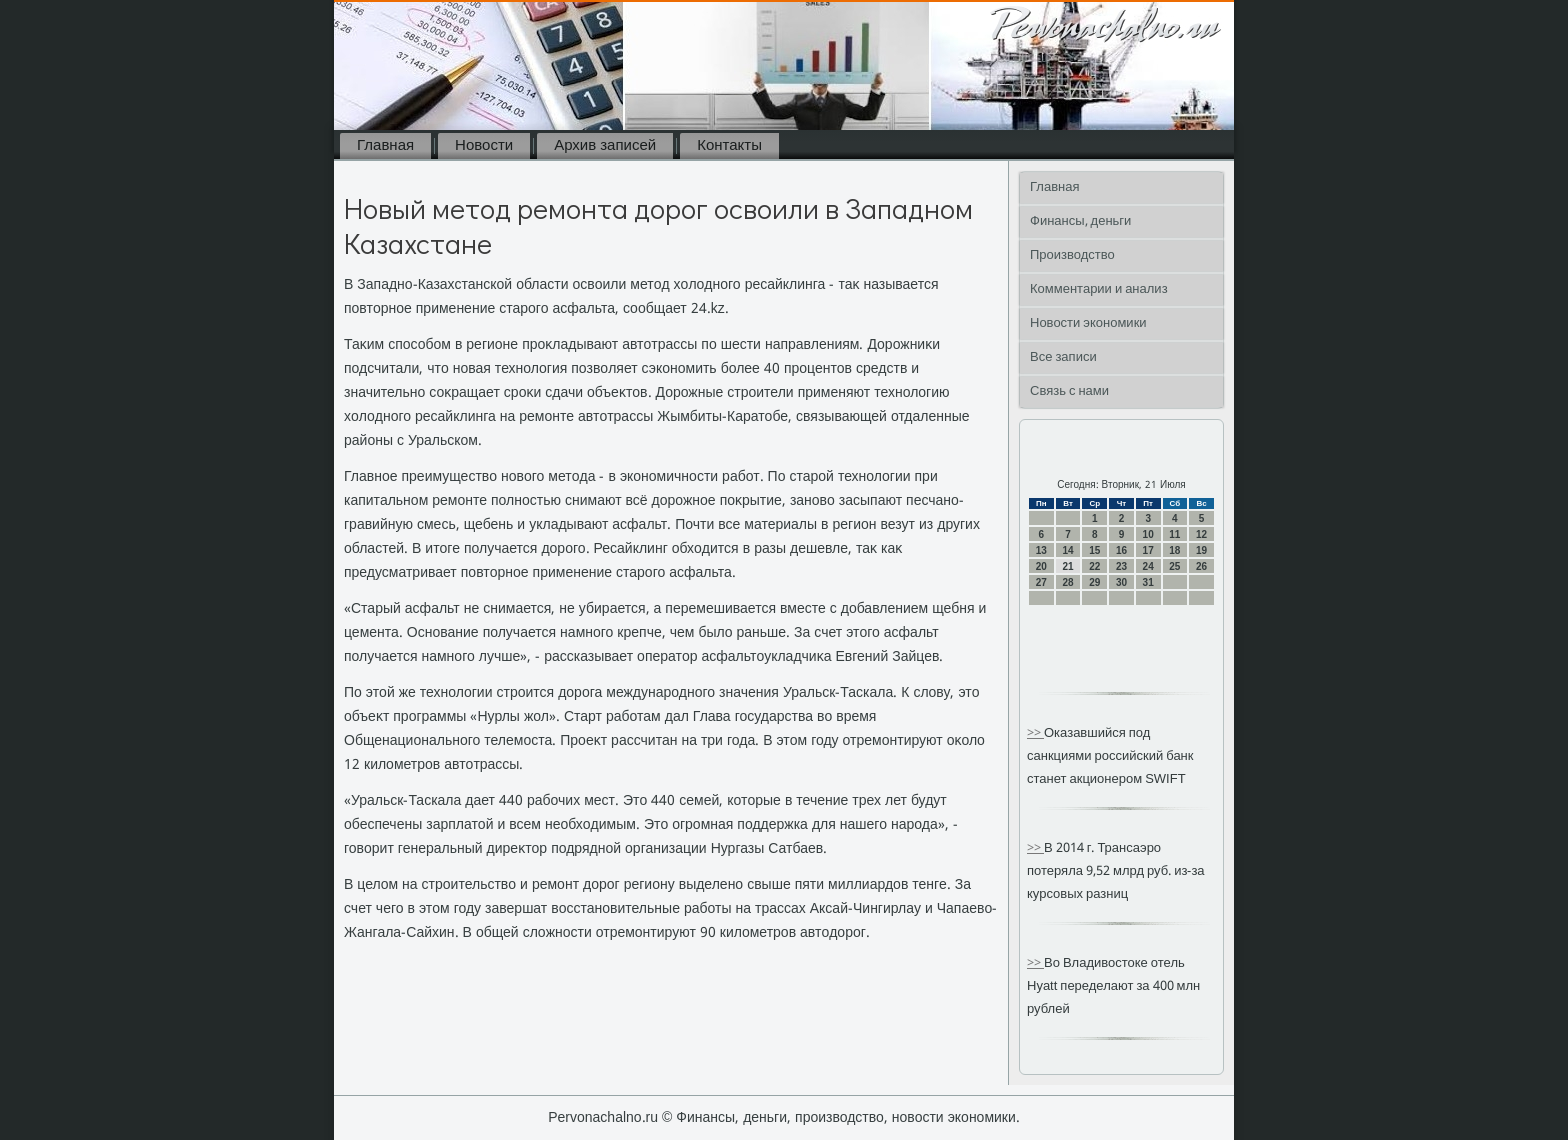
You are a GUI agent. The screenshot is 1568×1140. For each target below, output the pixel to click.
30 (1121, 582)
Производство (1072, 255)
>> (1035, 733)
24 (1148, 566)
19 (1201, 550)
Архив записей (605, 146)
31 (1148, 582)
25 (1174, 566)
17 (1148, 550)
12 (1201, 534)
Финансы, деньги (1080, 221)
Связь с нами (1069, 391)
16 (1121, 550)
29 (1094, 582)
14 (1067, 550)
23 (1121, 566)
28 (1067, 582)
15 (1094, 550)
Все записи (1063, 357)
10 (1148, 534)
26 (1201, 566)
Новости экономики (1088, 323)
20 (1041, 566)
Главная (385, 146)
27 (1041, 582)
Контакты (729, 146)
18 (1174, 550)
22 (1094, 566)
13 (1041, 550)
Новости (484, 146)
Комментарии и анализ (1099, 289)
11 (1174, 534)
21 (1067, 566)
